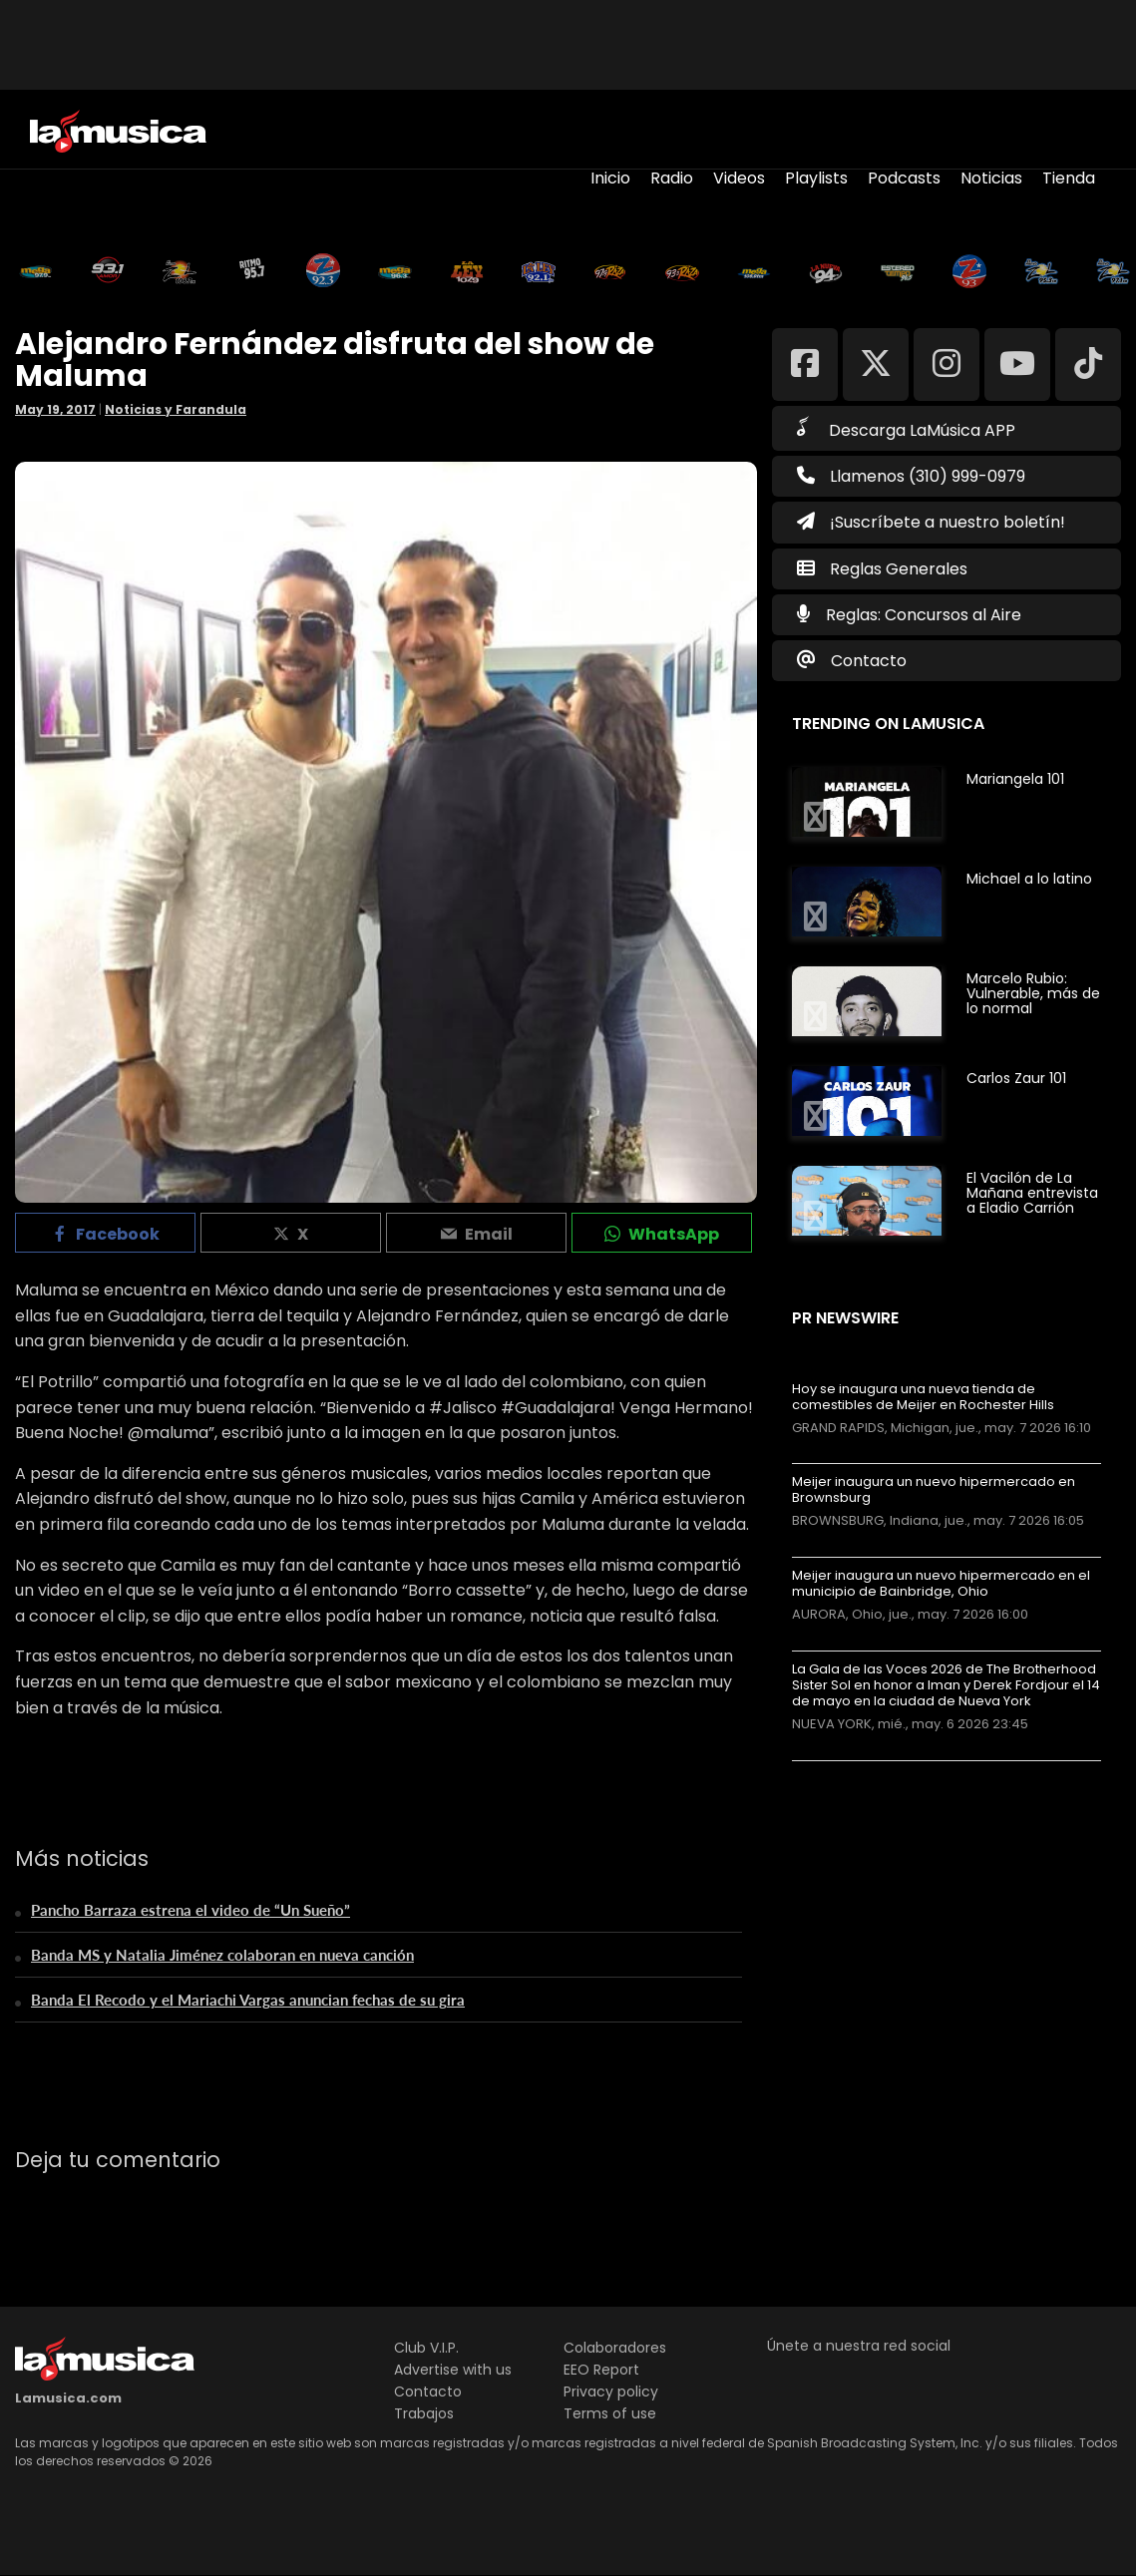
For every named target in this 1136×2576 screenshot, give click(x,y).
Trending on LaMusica (888, 723)
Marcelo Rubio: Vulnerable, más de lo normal (1033, 993)
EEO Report (601, 2370)
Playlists (816, 178)
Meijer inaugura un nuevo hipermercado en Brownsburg (933, 1490)
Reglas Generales (898, 568)
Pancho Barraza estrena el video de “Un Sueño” (190, 1910)
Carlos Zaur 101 (1016, 1078)
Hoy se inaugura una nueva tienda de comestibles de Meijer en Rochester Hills (923, 1397)
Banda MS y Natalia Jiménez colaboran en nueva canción (222, 1955)
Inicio (610, 178)
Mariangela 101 (1015, 779)
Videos (739, 178)
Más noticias (858, 1770)
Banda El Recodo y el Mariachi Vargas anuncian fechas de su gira (248, 2000)
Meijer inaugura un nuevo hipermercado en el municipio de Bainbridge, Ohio (941, 1584)
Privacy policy (611, 2391)
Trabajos (424, 2413)
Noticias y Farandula (175, 409)
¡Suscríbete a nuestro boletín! (931, 522)
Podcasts (904, 178)
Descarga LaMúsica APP (905, 429)
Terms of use (610, 2413)
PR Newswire (845, 1317)
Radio (671, 178)
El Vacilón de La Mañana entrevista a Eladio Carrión (1032, 1193)
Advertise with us (453, 2370)
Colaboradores (615, 2348)
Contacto (869, 660)
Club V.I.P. (426, 2348)
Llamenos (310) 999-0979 (911, 476)
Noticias (991, 178)
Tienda (1068, 178)
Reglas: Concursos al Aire (923, 614)
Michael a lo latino (1029, 879)
